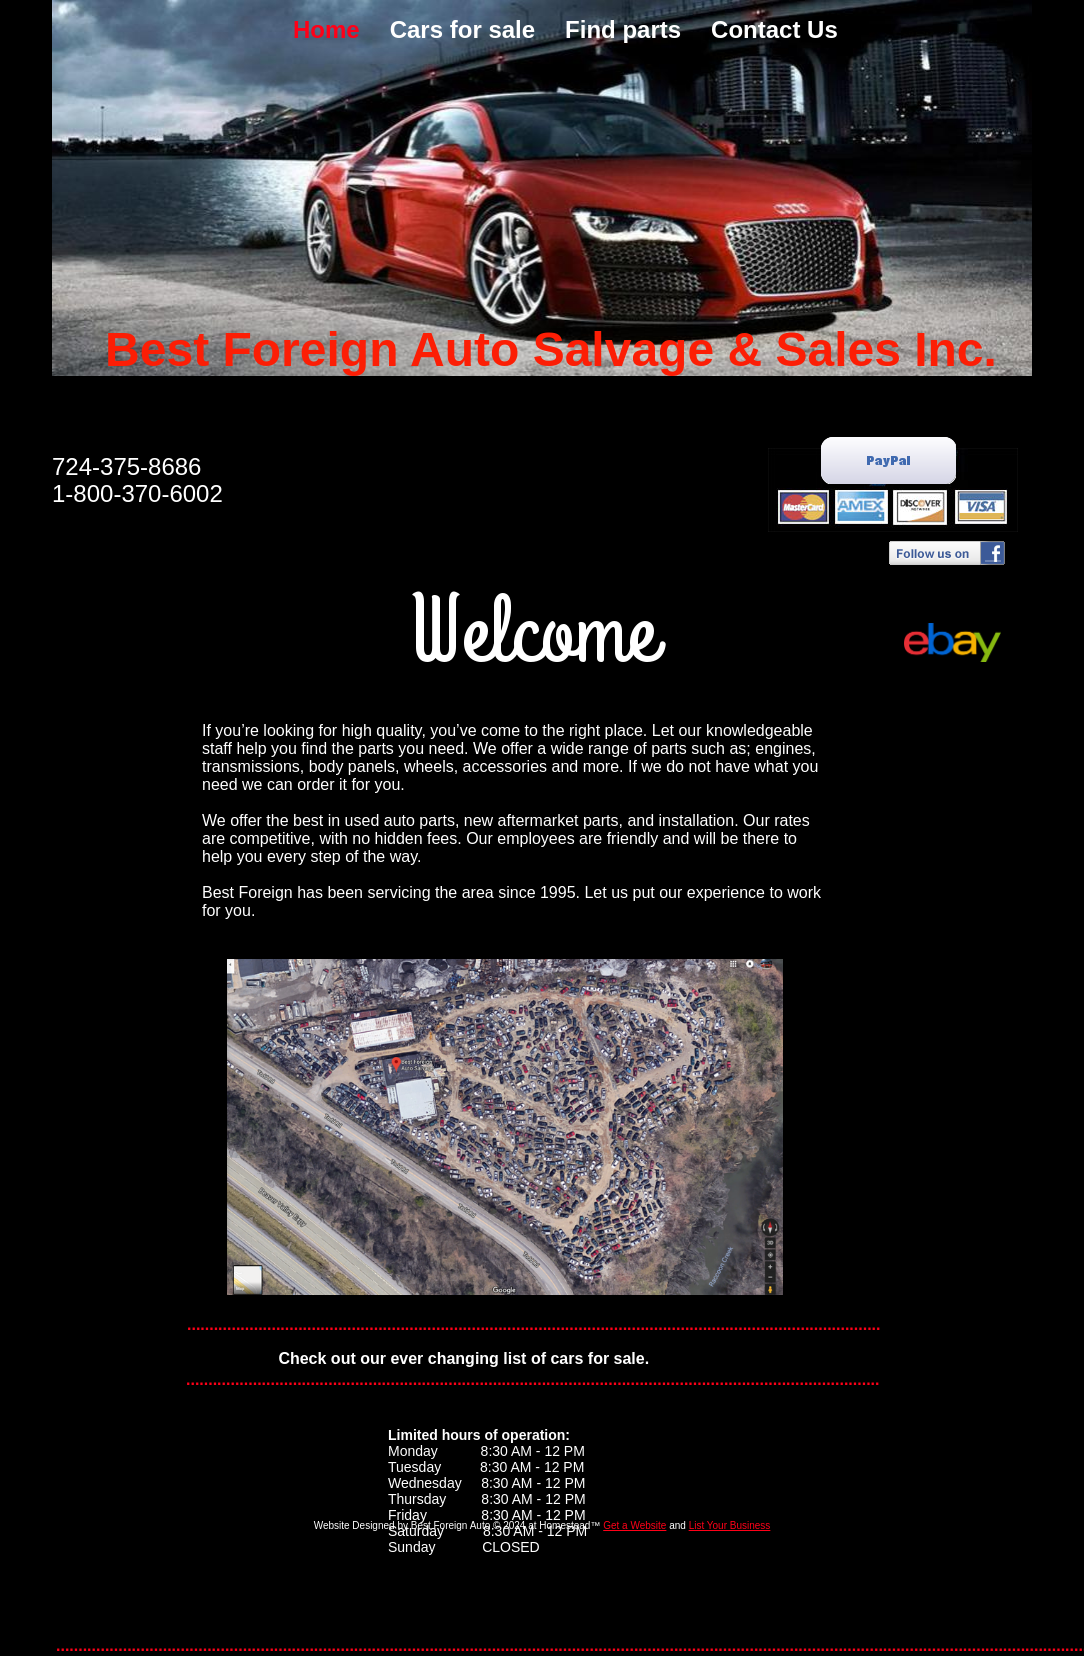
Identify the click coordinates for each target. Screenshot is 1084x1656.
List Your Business (730, 1525)
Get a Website (634, 1525)
